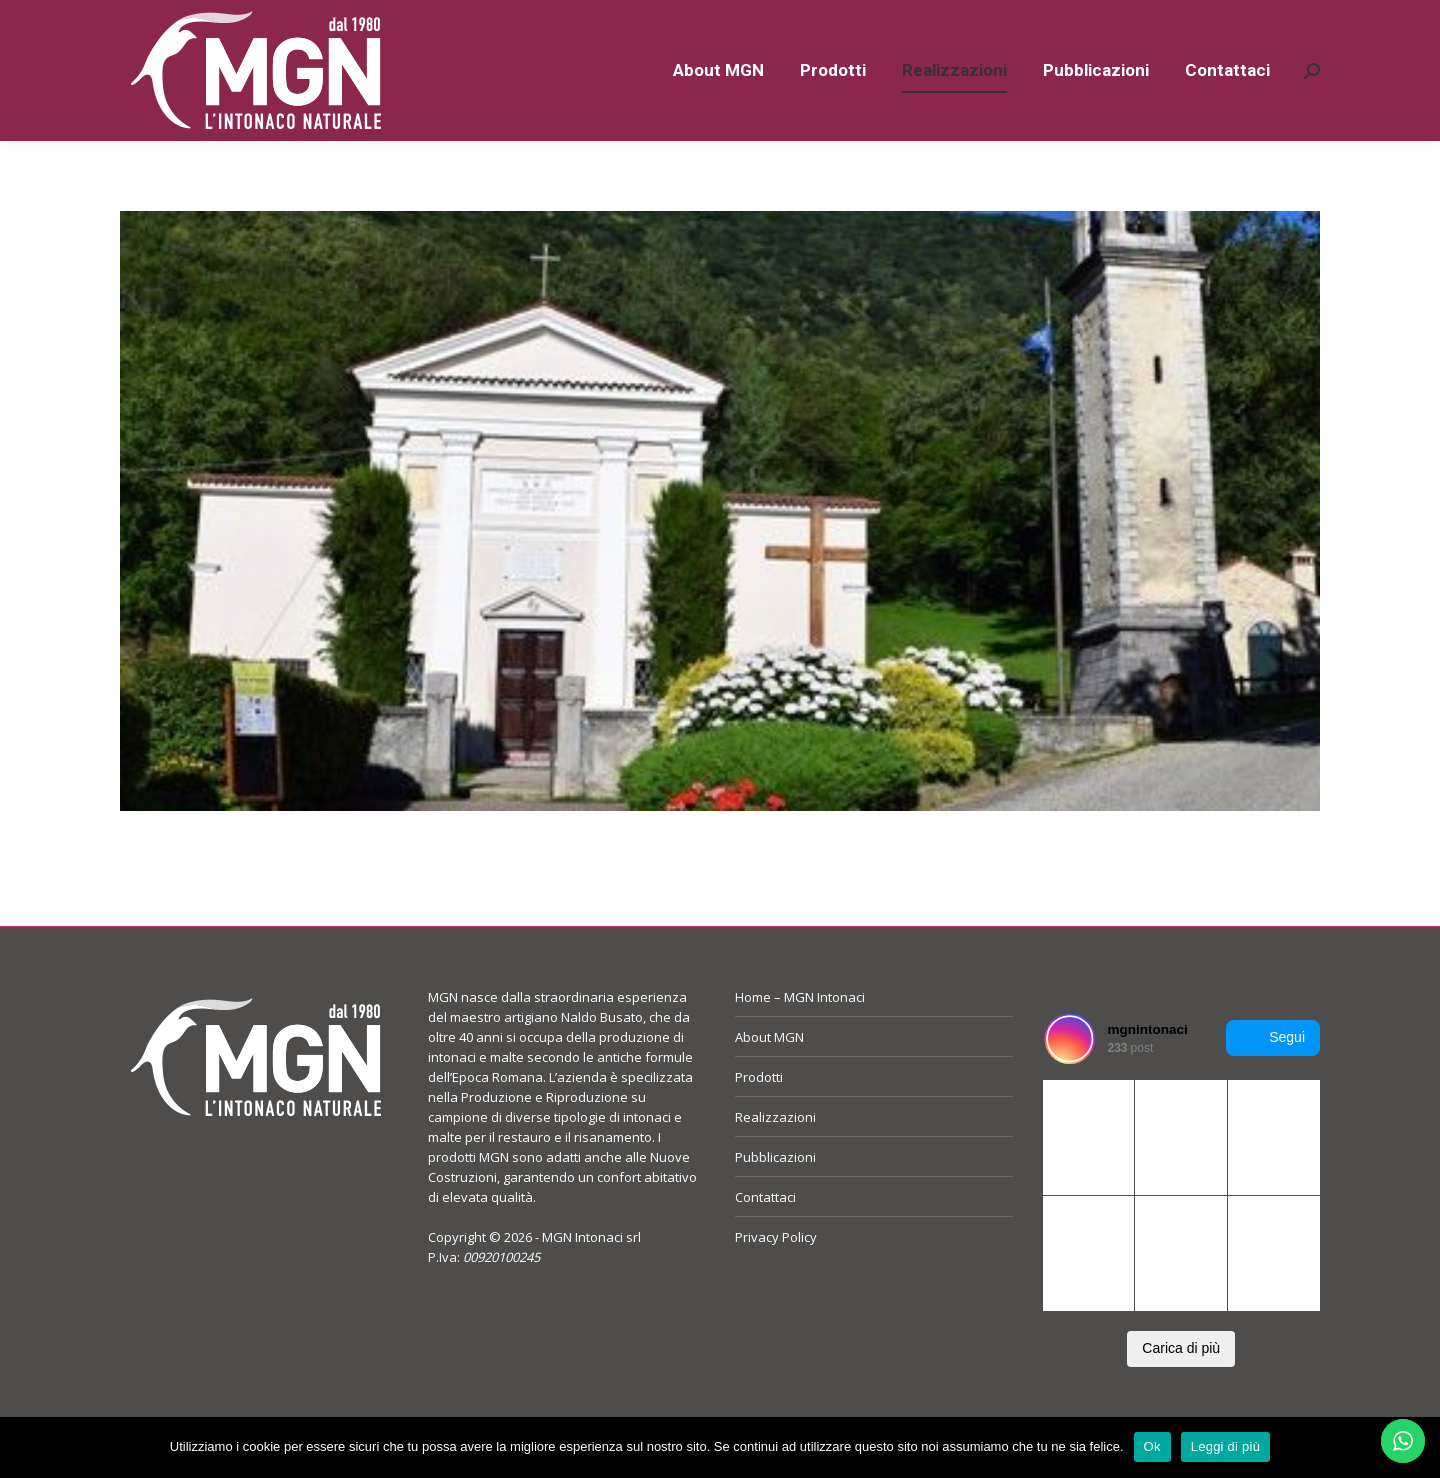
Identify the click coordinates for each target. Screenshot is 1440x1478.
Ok (1152, 1446)
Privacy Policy (776, 1273)
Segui (1273, 1074)
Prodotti (759, 1113)
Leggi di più (1226, 1446)
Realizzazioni (775, 1153)
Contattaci (765, 1233)
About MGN (769, 1073)
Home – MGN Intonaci (800, 1033)
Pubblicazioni (775, 1193)
